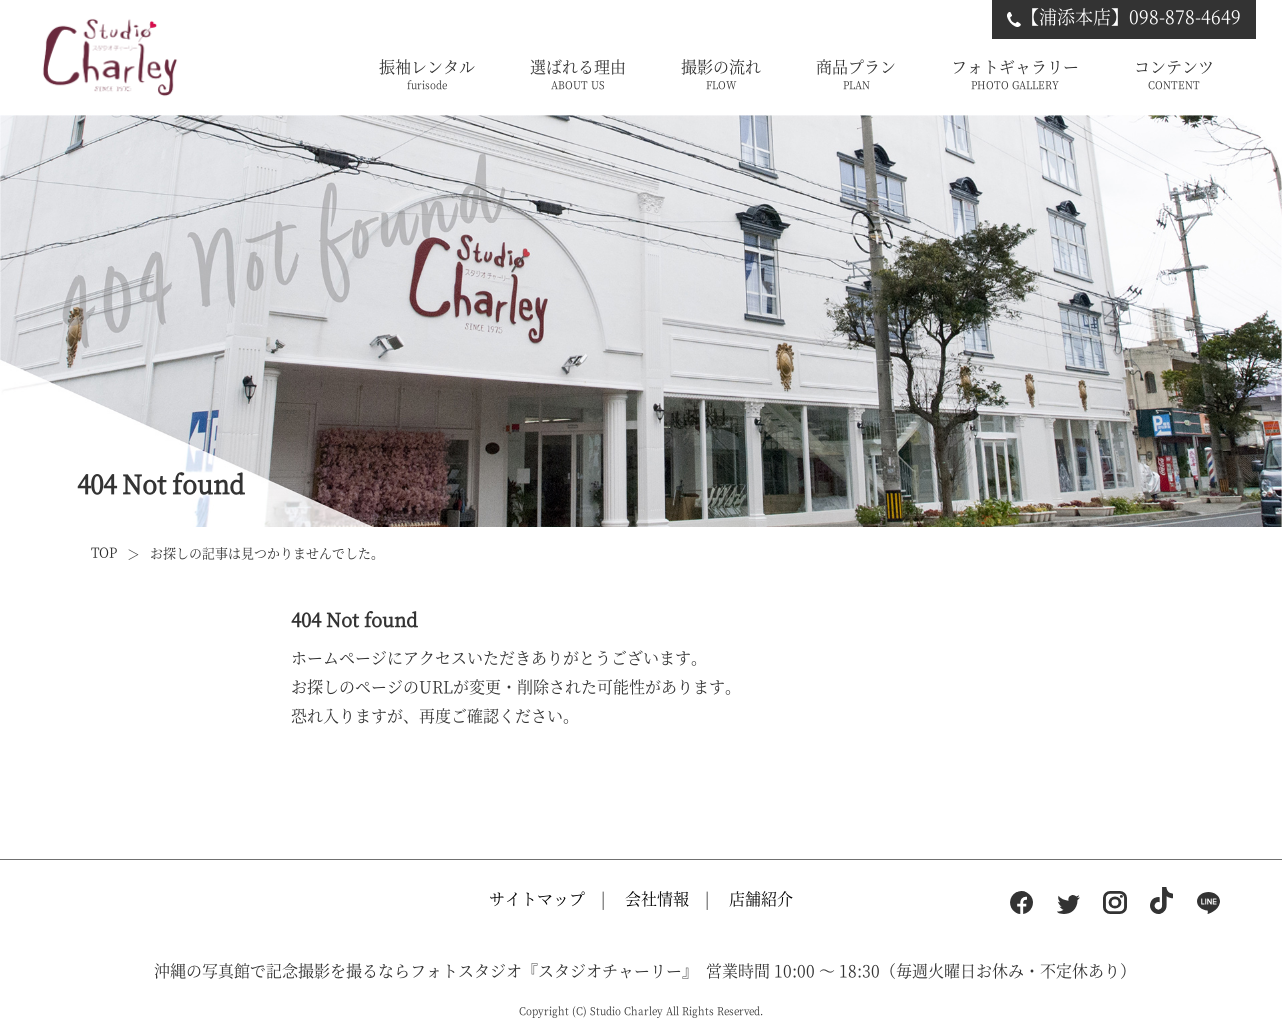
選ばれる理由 (578, 75)
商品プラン (856, 75)
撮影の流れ (721, 75)
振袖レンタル (427, 75)
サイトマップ (537, 898)
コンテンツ (1174, 75)
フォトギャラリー (1015, 75)
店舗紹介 (761, 898)
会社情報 (657, 898)
